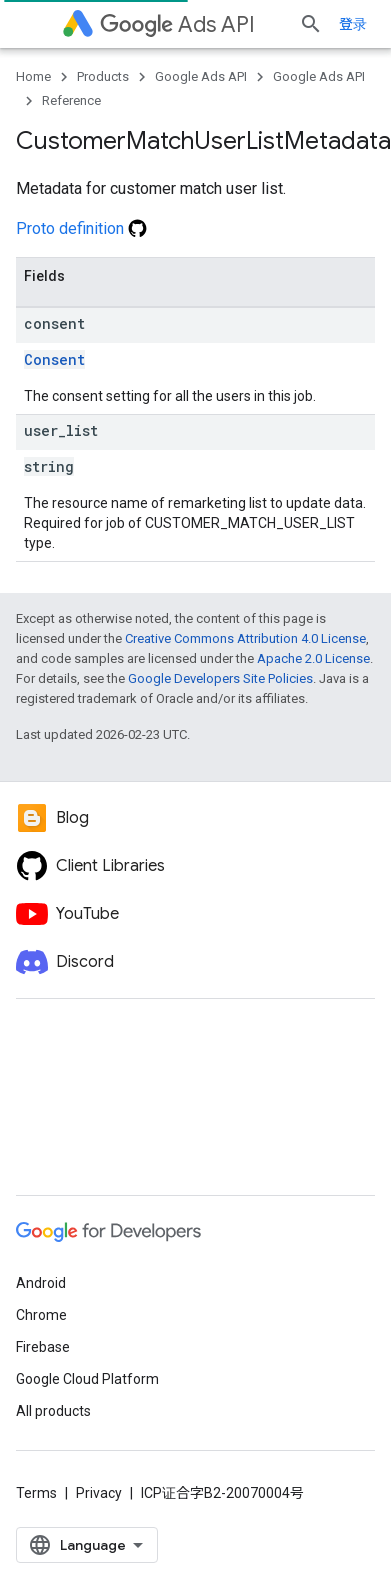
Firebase (43, 1347)
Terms (36, 1493)
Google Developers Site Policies (220, 678)
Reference (71, 100)
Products (103, 76)
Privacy (99, 1493)
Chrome (41, 1315)
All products (53, 1411)
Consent (54, 359)
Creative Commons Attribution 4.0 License (245, 638)
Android (41, 1283)
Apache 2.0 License (313, 658)
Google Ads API (201, 76)
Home (33, 76)
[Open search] (311, 24)
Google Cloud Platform (87, 1379)
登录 (353, 24)
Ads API (177, 24)
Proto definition (81, 228)
